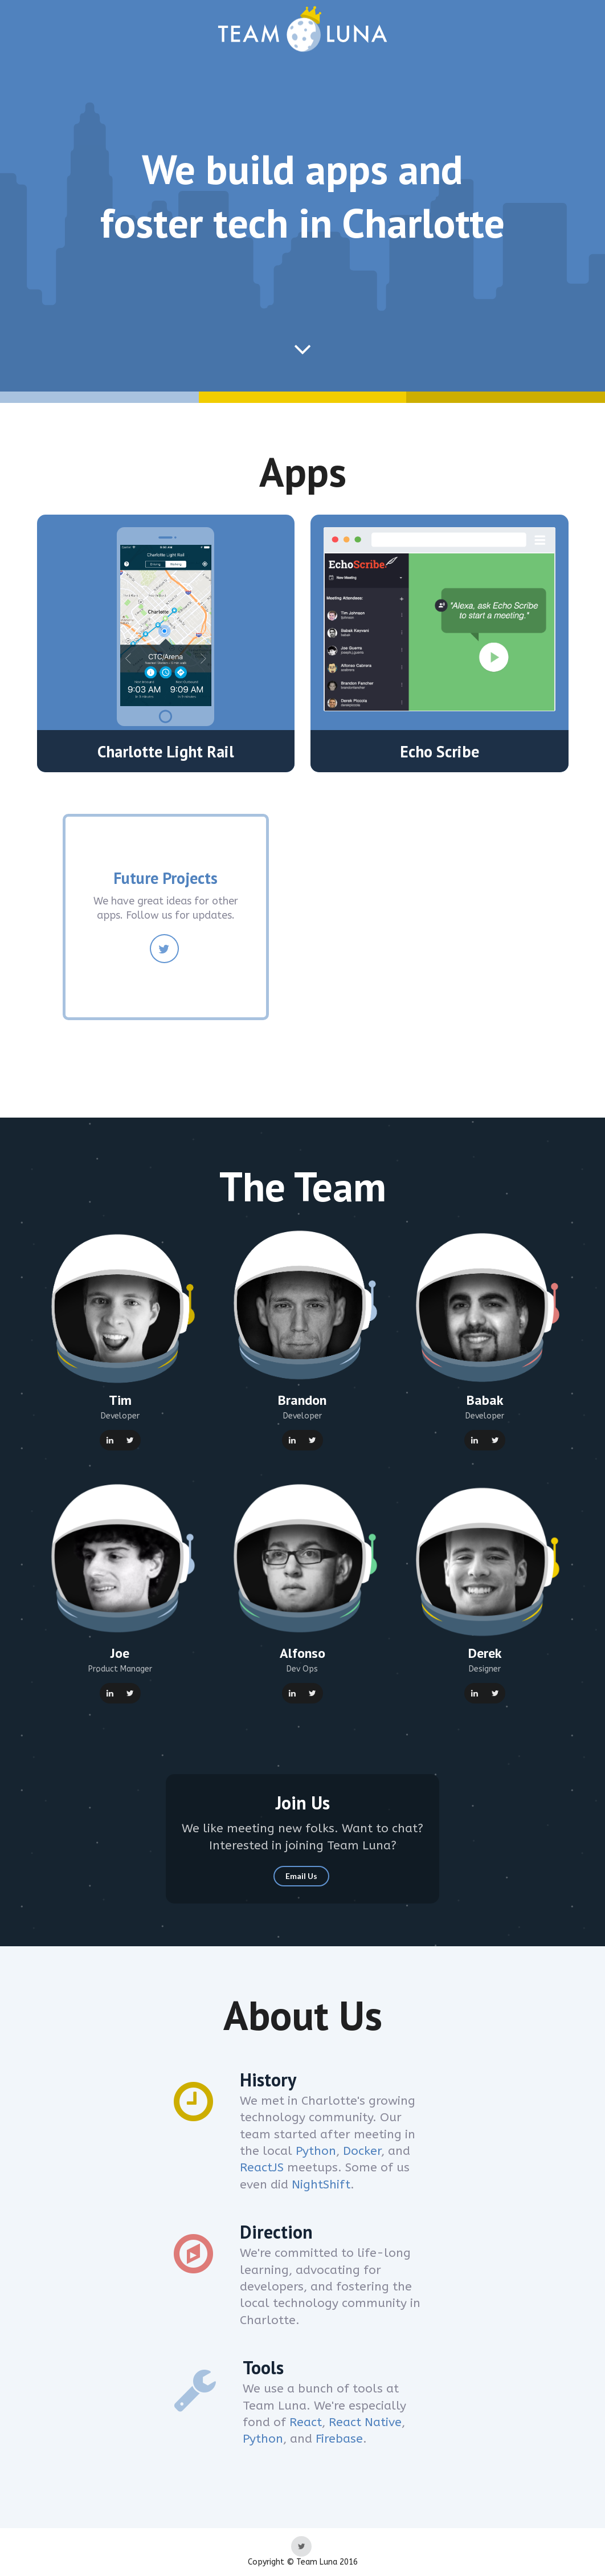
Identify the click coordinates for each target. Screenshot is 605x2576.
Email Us (301, 1876)
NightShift (321, 2185)
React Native (365, 2422)
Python (316, 2151)
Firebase (339, 2439)
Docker (362, 2151)
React (305, 2422)
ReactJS (262, 2168)
